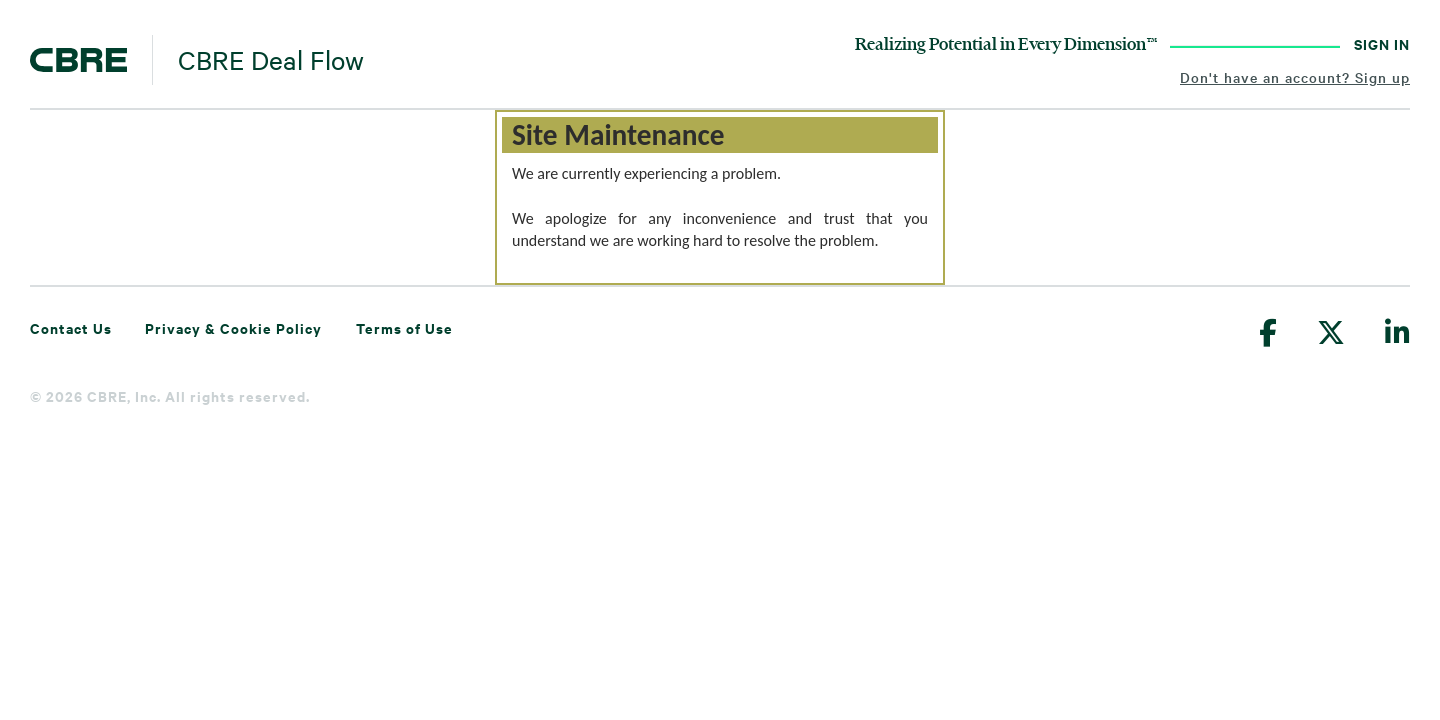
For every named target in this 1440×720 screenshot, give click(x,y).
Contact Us (71, 327)
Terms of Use (404, 327)
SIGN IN (1382, 43)
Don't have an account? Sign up (1295, 77)
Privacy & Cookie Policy (233, 327)
